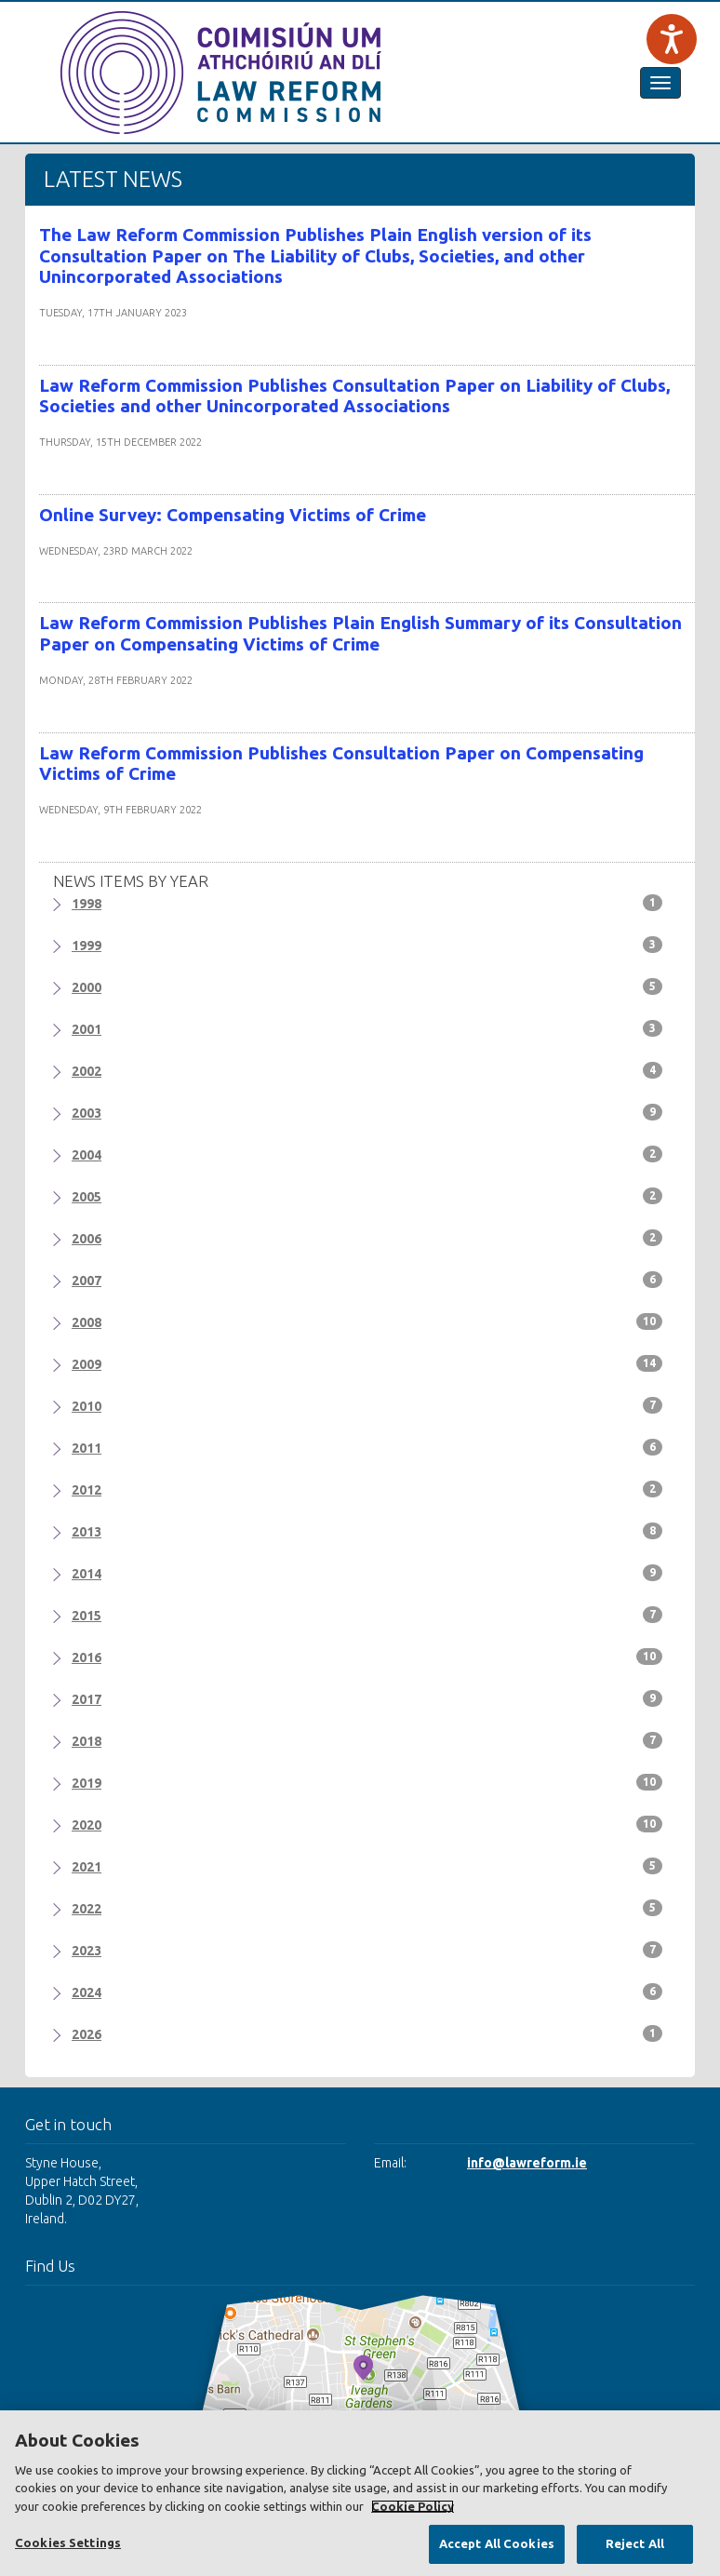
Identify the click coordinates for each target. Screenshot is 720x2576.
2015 (367, 1614)
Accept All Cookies (496, 2543)
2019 (367, 1782)
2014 (367, 1572)
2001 (367, 1028)
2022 (367, 1907)
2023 (367, 1949)
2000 (367, 986)
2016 (367, 1656)
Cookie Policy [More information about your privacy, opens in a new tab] (412, 2506)
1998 (367, 902)
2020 (367, 1824)
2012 (367, 1489)
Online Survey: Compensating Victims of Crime (232, 514)
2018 (367, 1740)
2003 (367, 1112)
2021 (367, 1866)
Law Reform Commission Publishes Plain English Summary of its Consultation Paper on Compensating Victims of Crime (360, 633)
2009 (367, 1363)
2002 (367, 1070)
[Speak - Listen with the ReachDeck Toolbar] (672, 39)
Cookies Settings (68, 2542)
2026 (367, 2033)
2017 (367, 1698)
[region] (360, 2493)
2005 (367, 1195)
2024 (367, 1991)
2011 (367, 1447)
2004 (367, 1154)
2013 (367, 1531)
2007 (367, 1279)
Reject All (635, 2543)
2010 (367, 1405)
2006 (367, 1237)
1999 (367, 944)
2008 (367, 1321)
